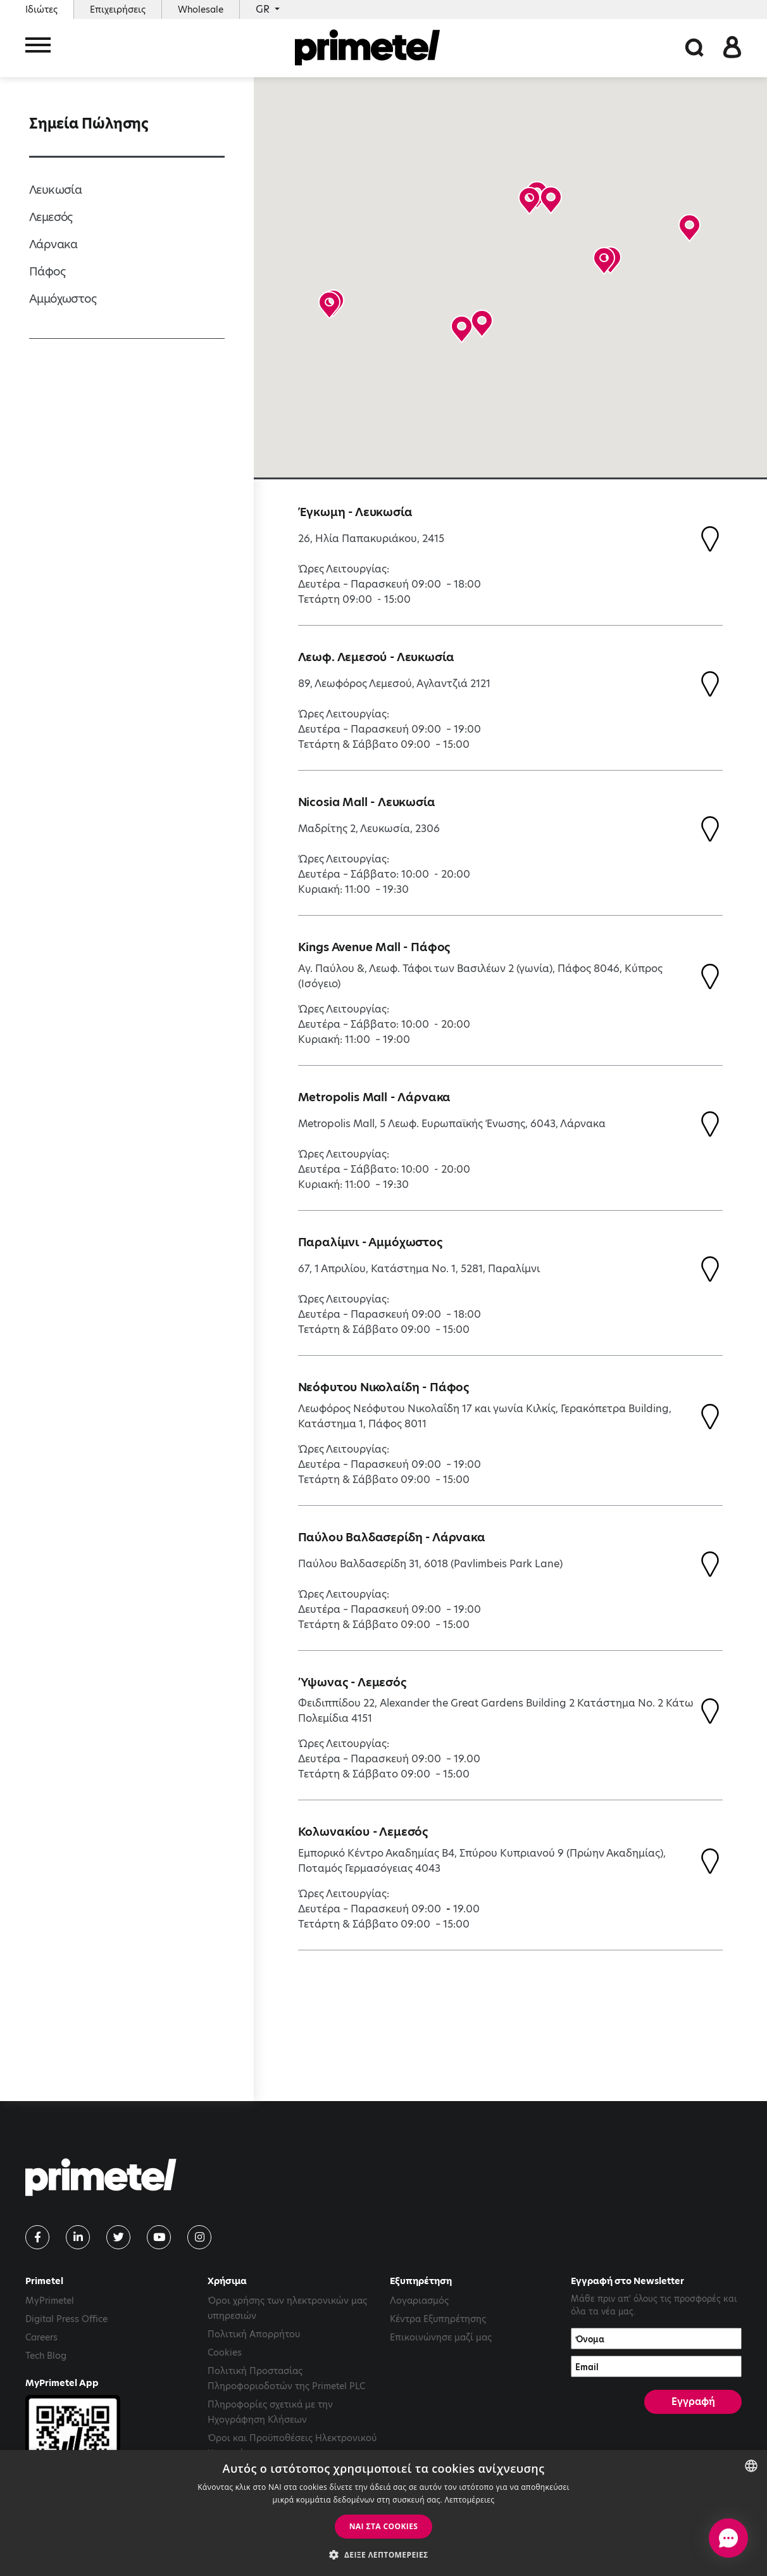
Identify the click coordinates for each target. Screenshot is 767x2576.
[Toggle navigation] (38, 49)
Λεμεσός (51, 217)
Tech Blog (45, 2355)
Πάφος (47, 271)
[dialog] (383, 2513)
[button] (551, 200)
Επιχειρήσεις (118, 9)
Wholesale (200, 9)
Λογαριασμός (419, 2300)
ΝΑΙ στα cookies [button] (383, 2526)
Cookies (225, 2352)
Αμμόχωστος (62, 298)
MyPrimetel (49, 2300)
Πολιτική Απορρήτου (254, 2334)
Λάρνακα (53, 244)
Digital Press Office (66, 2319)
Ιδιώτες (41, 9)
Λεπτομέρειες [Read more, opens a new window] (469, 2499)
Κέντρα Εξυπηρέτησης (438, 2319)
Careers (41, 2337)
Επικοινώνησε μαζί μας (441, 2337)
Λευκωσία (55, 190)
